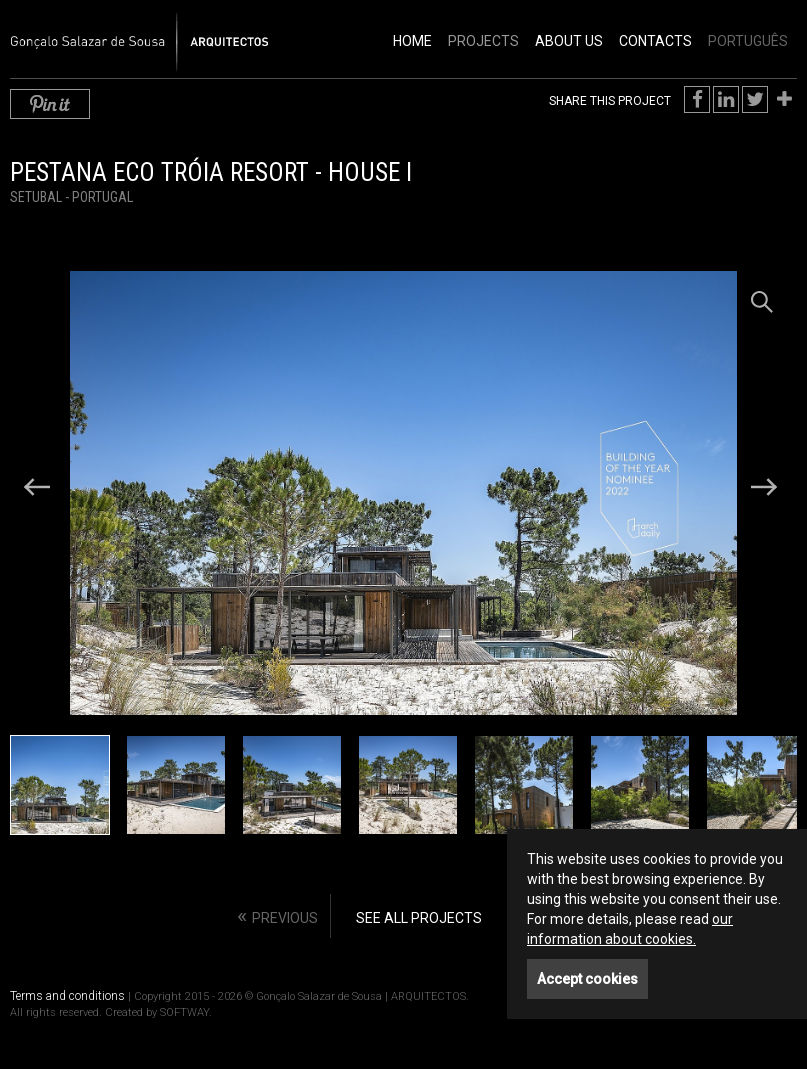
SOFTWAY (184, 1012)
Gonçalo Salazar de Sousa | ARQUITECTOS (118, 31)
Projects (483, 41)
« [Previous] (277, 915)
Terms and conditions (67, 996)
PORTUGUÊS (748, 41)
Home (412, 41)
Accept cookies (587, 979)
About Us (569, 41)
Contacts (655, 41)
